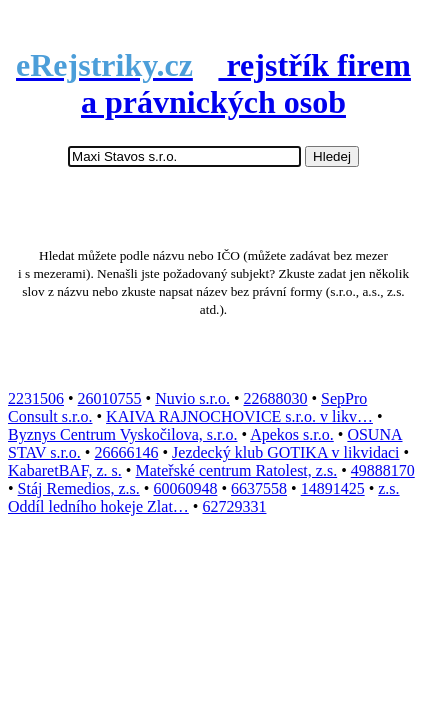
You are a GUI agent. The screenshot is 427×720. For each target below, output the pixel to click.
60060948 (185, 488)
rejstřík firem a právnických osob (213, 83)
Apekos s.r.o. (292, 434)
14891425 (333, 488)
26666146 (126, 452)
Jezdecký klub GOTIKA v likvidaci (286, 452)
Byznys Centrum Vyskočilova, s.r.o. (122, 434)
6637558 (259, 488)
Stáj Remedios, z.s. (79, 488)
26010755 (110, 398)
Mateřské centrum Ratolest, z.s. (236, 470)
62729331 (234, 506)
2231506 (36, 398)
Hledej (332, 156)
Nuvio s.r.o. (192, 398)
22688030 (276, 398)
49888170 (383, 470)
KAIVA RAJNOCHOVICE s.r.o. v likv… (239, 416)
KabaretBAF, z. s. (65, 470)
